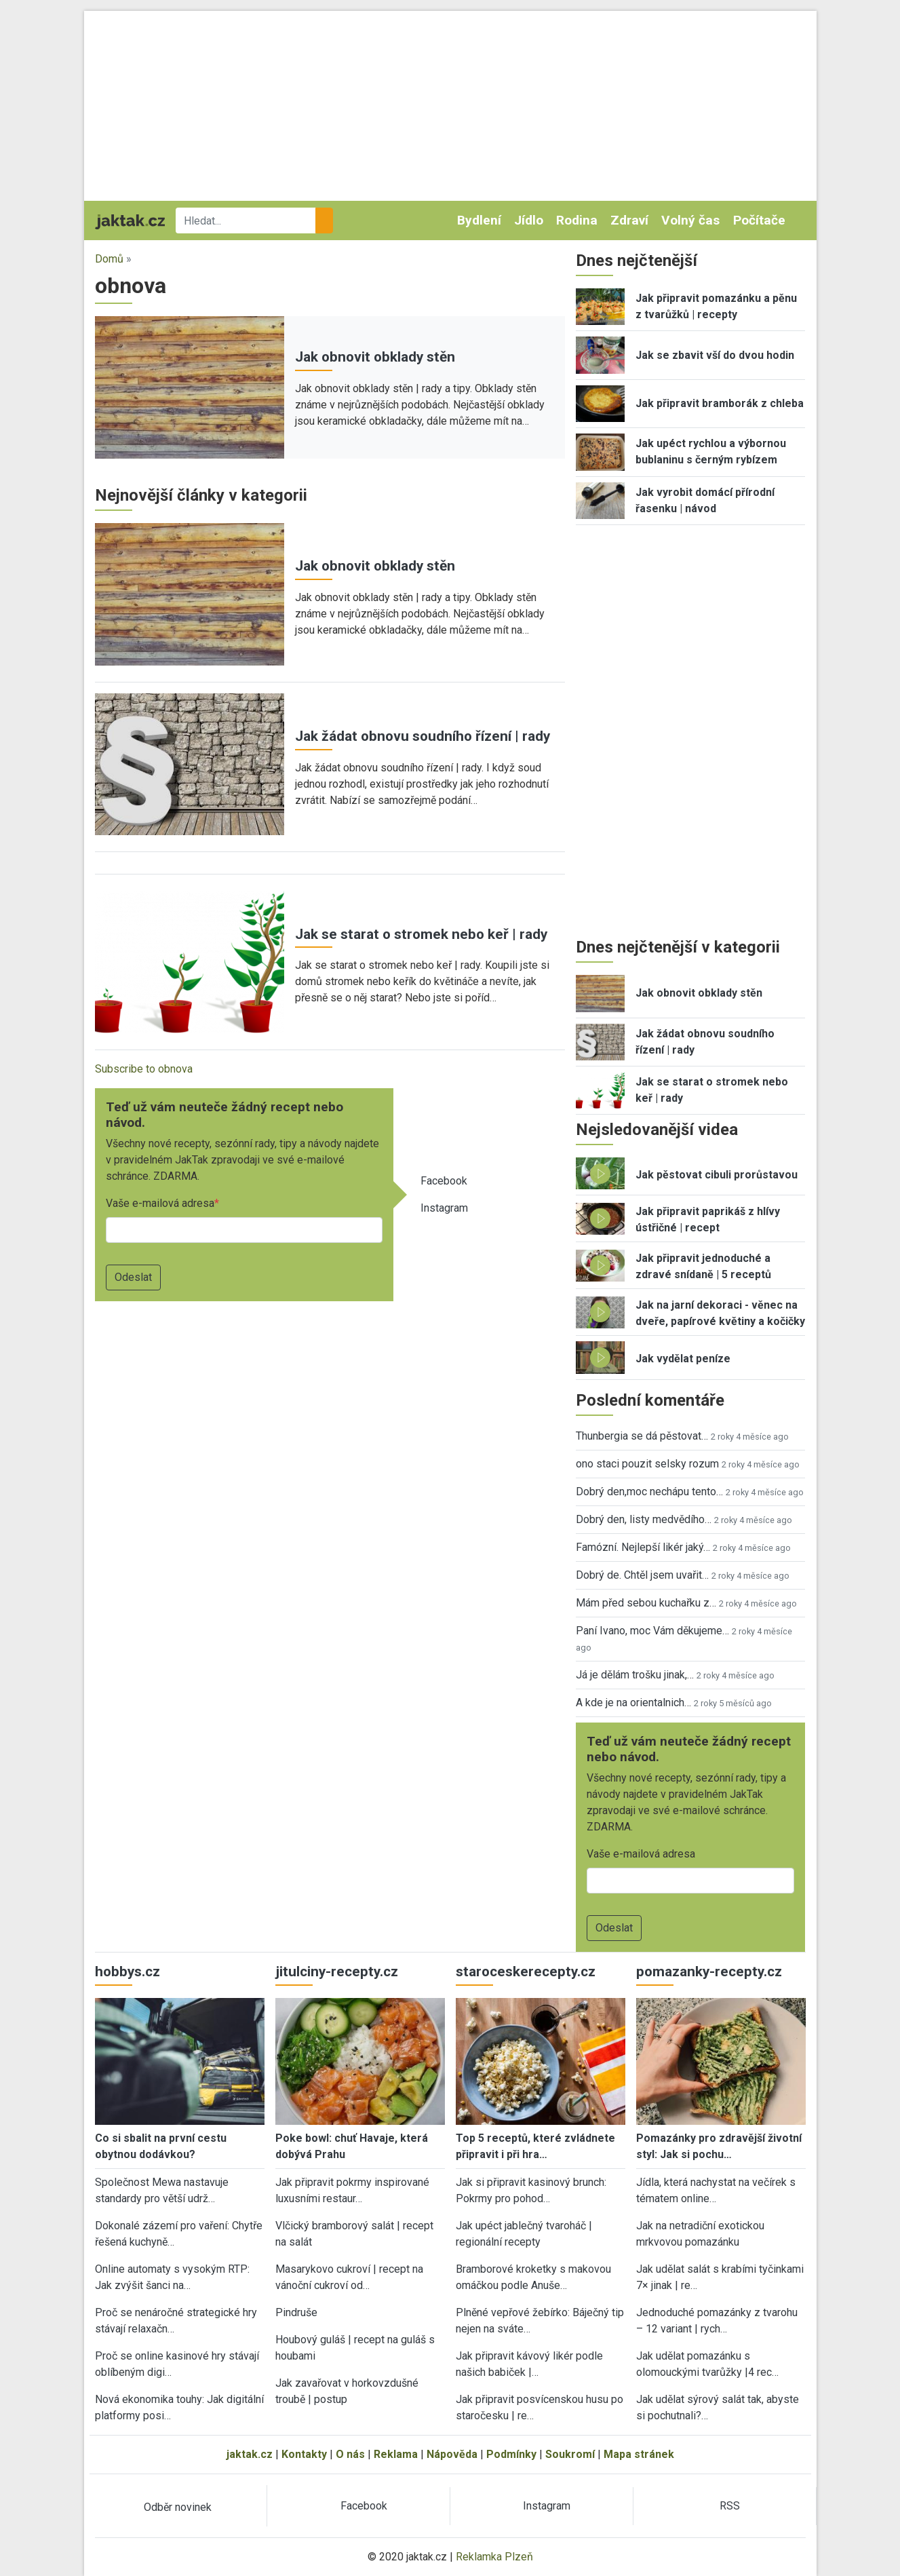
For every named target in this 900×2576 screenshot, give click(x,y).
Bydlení (479, 220)
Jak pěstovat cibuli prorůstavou (716, 1174)
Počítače (759, 220)
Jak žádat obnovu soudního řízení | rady (422, 736)
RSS (730, 2505)
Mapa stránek (639, 2454)
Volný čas (690, 220)
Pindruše (296, 2312)
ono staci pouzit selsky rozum (647, 1463)
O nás (350, 2454)
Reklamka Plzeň (494, 2556)
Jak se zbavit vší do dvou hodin (714, 355)
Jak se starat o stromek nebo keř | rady (421, 934)
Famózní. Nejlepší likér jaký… (643, 1547)
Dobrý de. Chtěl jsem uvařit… (642, 1575)
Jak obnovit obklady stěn (375, 357)
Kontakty (304, 2454)
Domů (109, 258)
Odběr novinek (178, 2507)
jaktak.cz (250, 2454)
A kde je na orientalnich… (633, 1702)
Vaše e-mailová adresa (160, 1203)
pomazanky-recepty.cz (709, 1971)
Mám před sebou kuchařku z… (646, 1602)
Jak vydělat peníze (682, 1358)
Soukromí (570, 2454)
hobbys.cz (127, 1971)
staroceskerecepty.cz (525, 1971)
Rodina (577, 220)
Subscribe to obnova (144, 1068)
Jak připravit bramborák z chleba (719, 403)
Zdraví (629, 220)
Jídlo (528, 220)
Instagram (444, 1208)
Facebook (443, 1180)
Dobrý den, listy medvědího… (643, 1519)
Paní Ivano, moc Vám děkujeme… (652, 1630)
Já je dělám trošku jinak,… (635, 1674)
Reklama (396, 2454)
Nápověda (452, 2454)
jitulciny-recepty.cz (336, 1971)
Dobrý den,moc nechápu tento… (649, 1491)
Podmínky (511, 2454)
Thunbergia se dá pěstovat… (642, 1435)
